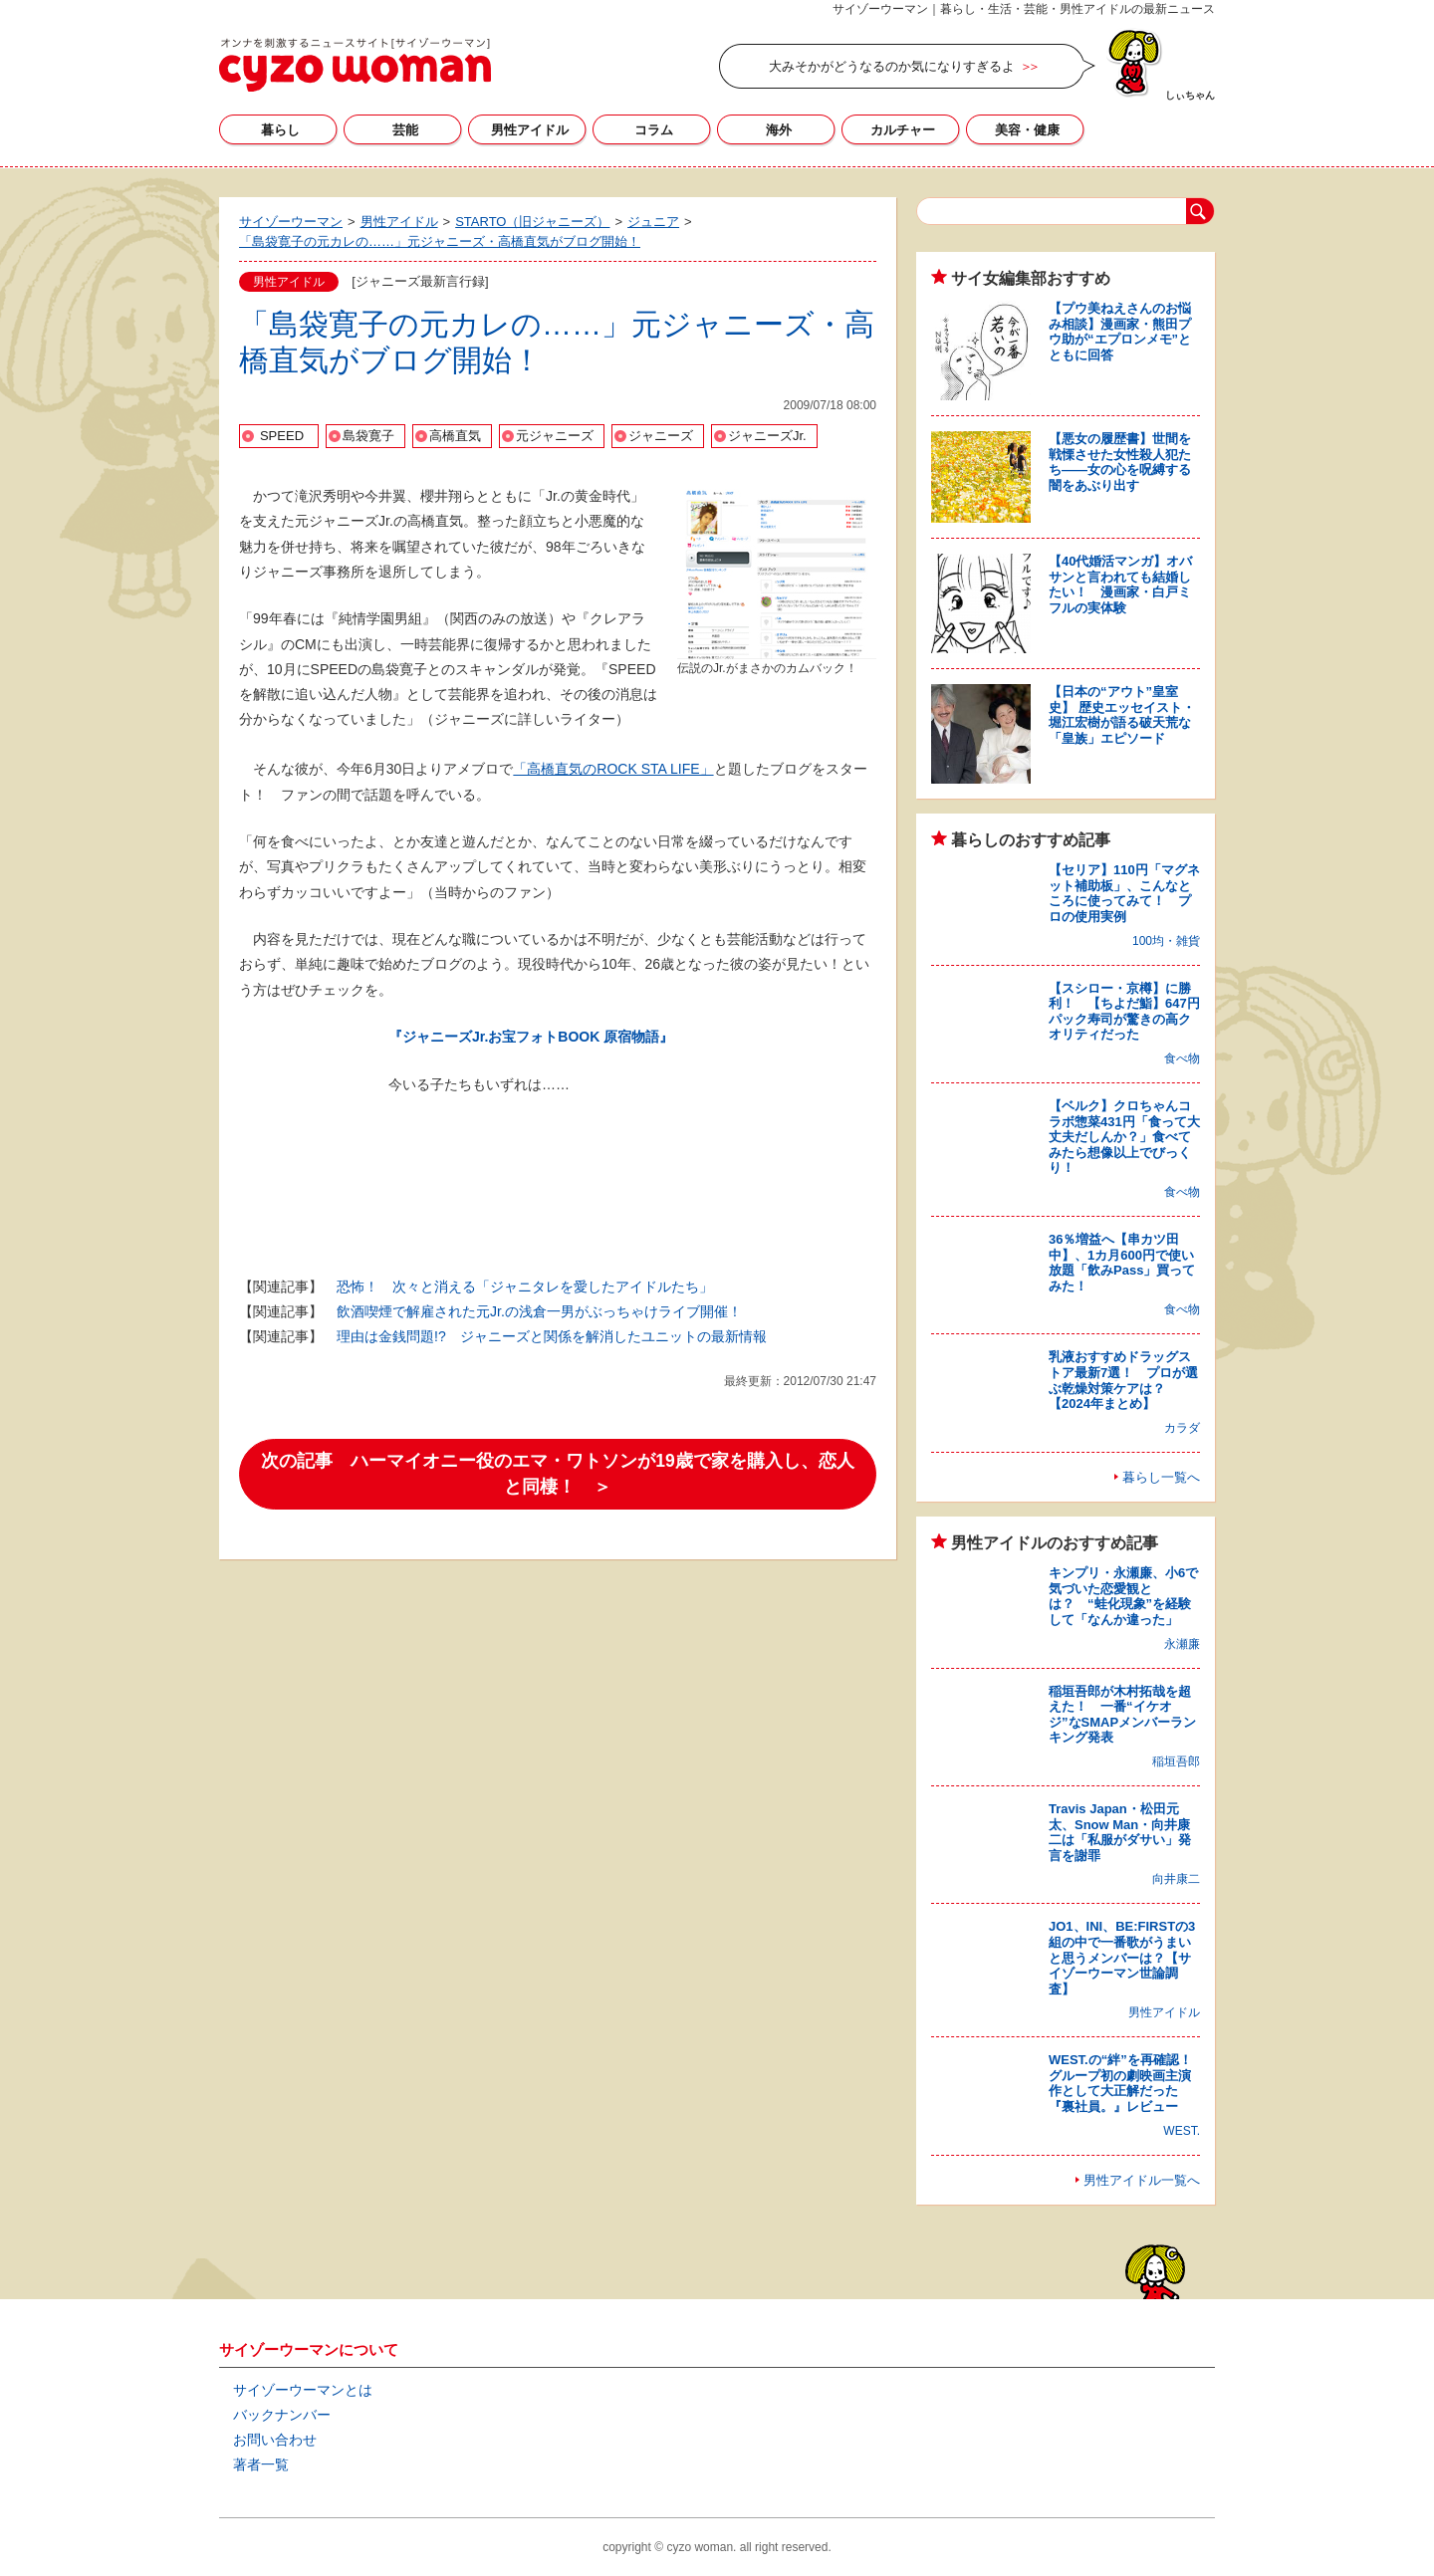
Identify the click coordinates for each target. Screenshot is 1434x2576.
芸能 (405, 129)
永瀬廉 (1182, 1644)
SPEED (282, 435)
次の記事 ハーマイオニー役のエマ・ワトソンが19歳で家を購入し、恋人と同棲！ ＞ (557, 1474)
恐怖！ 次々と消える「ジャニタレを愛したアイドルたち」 (525, 1286)
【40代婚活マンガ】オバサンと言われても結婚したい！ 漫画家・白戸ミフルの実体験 (1120, 584)
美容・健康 (1027, 129)
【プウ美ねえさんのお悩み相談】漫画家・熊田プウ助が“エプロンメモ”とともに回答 (1120, 331)
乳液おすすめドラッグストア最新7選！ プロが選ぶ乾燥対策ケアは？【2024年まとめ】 (1123, 1380)
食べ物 (1182, 1058)
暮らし (280, 129)
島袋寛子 (368, 435)
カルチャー (902, 129)
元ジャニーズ (555, 435)
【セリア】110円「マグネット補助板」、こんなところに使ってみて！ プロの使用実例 (1124, 893)
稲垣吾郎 (1176, 1761)
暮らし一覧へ (1161, 1477)
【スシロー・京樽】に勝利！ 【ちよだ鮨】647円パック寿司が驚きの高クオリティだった (1124, 1012)
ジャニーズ (660, 435)
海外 (779, 129)
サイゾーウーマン (355, 65)
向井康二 (1176, 1879)
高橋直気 (455, 435)
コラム (653, 129)
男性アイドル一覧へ (1141, 2180)
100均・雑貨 (1166, 941)
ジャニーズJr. (767, 435)
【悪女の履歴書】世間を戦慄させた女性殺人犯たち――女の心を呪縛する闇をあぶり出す (1120, 462)
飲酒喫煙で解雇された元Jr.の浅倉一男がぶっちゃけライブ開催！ (539, 1311)
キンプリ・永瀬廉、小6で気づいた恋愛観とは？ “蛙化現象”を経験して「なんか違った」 (1123, 1596)
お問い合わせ (275, 2440)
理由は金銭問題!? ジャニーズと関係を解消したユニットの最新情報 (552, 1336)
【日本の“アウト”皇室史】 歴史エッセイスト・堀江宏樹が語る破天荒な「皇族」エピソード (1122, 715)
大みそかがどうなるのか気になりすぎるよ (892, 66)
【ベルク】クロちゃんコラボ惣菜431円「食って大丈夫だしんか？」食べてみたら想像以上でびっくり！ (1124, 1136)
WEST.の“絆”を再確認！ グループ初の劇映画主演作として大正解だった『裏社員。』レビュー (1127, 2083)
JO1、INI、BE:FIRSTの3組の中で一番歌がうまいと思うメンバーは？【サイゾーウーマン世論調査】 (1122, 1957)
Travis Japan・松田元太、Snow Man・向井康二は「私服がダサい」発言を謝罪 (1120, 1832)
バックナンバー (282, 2415)
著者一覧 (261, 2464)
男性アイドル (530, 129)
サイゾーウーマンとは (302, 2390)
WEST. (1181, 2131)
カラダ (1182, 1428)
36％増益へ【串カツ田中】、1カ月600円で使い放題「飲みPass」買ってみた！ (1122, 1262)
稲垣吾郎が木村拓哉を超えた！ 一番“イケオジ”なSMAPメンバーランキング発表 (1122, 1715)
